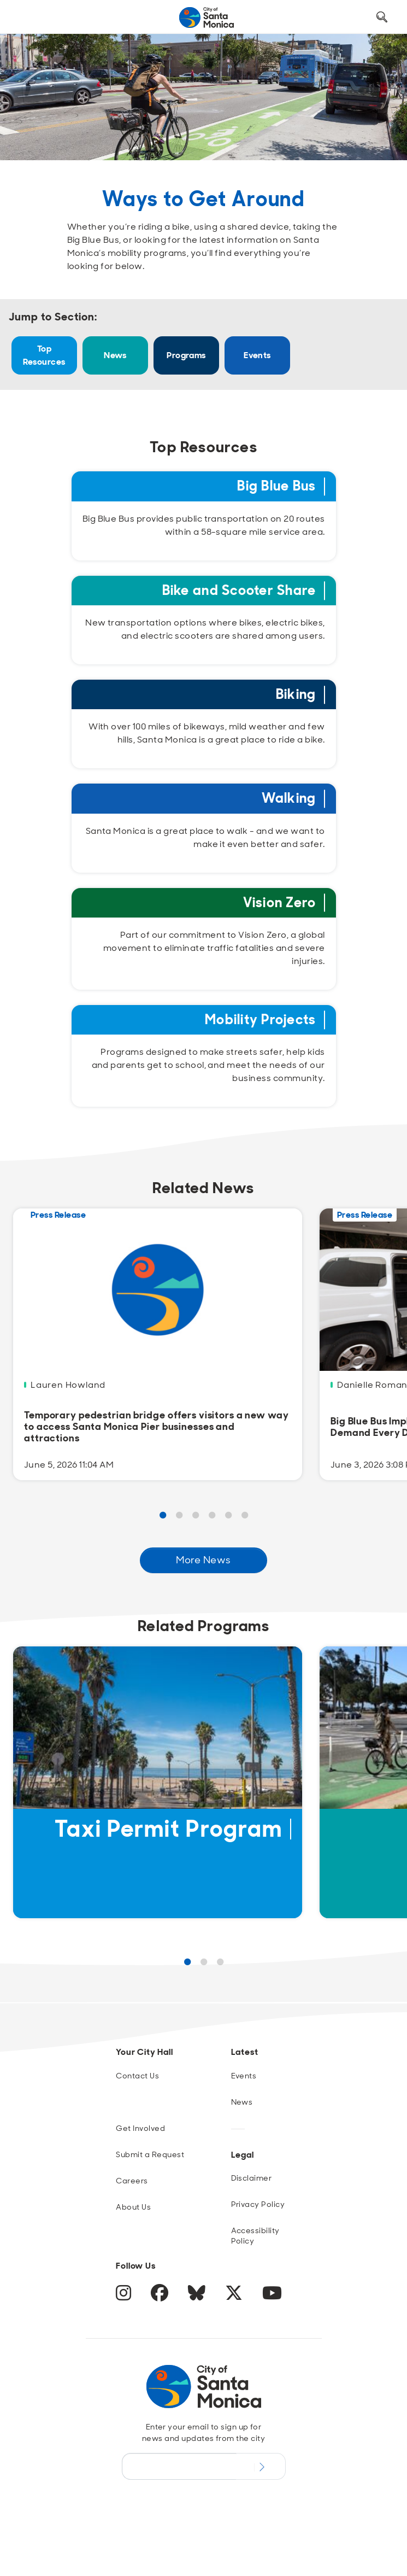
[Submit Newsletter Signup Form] (261, 2466)
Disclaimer (251, 2178)
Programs (186, 355)
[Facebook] (160, 2296)
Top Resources (44, 355)
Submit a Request (150, 2154)
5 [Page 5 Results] (228, 1515)
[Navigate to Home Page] (206, 17)
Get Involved (140, 2128)
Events (257, 355)
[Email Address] (179, 2466)
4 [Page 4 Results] (212, 1515)
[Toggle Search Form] (381, 17)
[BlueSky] (197, 2296)
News (115, 355)
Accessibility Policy (255, 2235)
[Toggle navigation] (28, 17)
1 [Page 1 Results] (162, 1515)
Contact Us (137, 2076)
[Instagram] (124, 2296)
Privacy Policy (258, 2204)
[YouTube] (272, 2296)
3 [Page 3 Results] (195, 1515)
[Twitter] (234, 2296)
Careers (132, 2181)
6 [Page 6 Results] (244, 1515)
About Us (133, 2207)
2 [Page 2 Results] (179, 1515)
